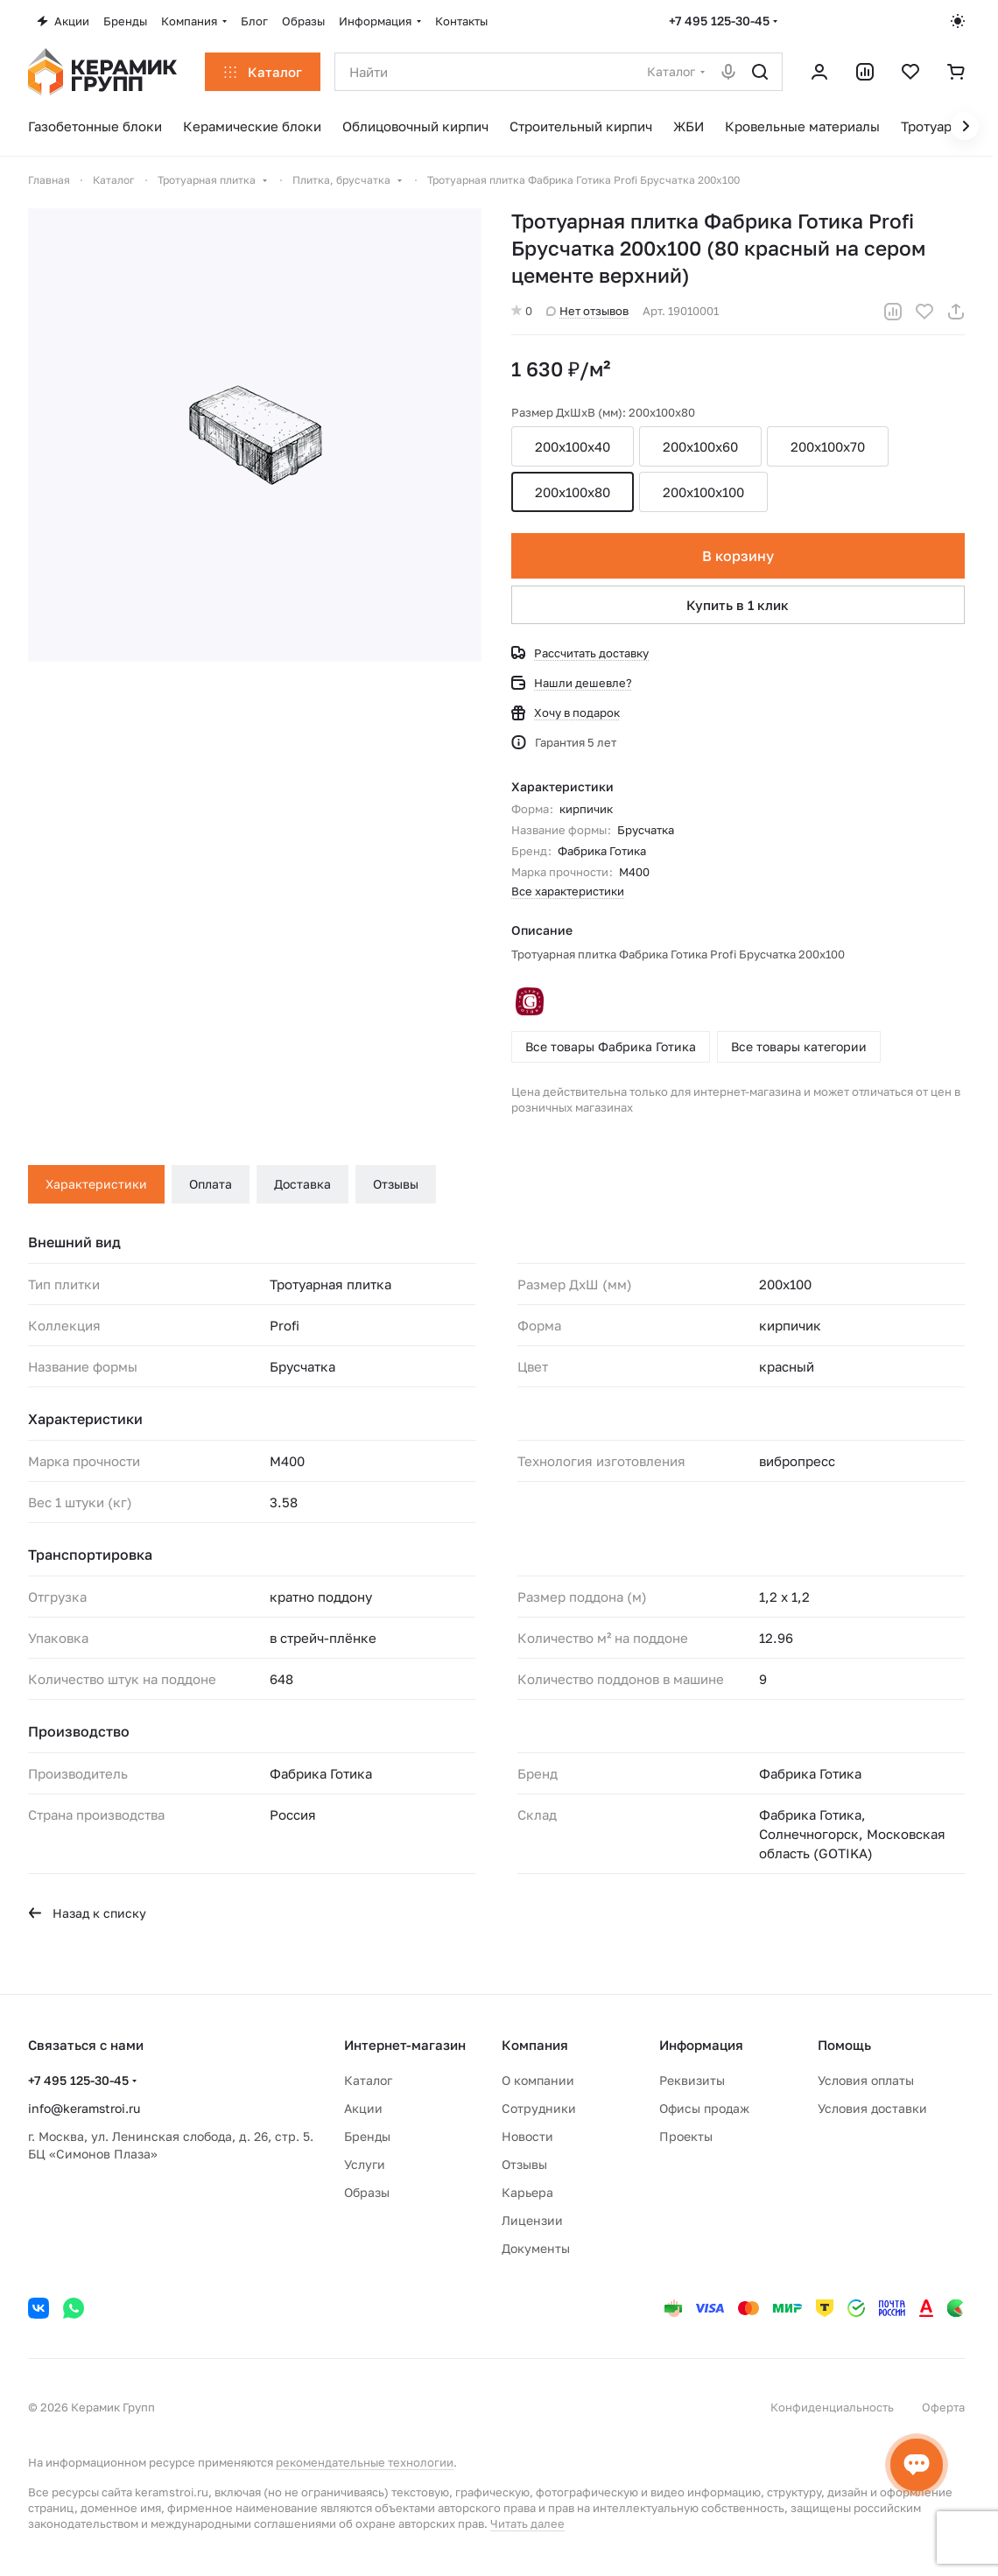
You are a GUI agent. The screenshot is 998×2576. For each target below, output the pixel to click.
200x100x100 (703, 492)
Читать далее (527, 2523)
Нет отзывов (587, 311)
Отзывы (395, 1183)
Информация (701, 2045)
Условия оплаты (866, 2080)
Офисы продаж (704, 2108)
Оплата (210, 1183)
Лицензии (532, 2220)
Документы (536, 2248)
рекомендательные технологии (364, 2462)
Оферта (943, 2407)
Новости (527, 2136)
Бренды (367, 2136)
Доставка (302, 1183)
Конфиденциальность (832, 2407)
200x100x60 (700, 446)
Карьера (527, 2192)
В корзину (738, 556)
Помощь (844, 2045)
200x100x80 (572, 492)
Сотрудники (539, 2108)
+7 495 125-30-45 (719, 20)
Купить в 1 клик (738, 605)
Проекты (686, 2136)
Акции (363, 2108)
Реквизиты (692, 2080)
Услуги (364, 2164)
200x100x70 (828, 446)
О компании (538, 2080)
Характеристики (96, 1183)
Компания (535, 2045)
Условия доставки (872, 2108)
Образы (367, 2192)
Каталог (368, 2080)
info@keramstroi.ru (84, 2108)
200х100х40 (572, 446)
